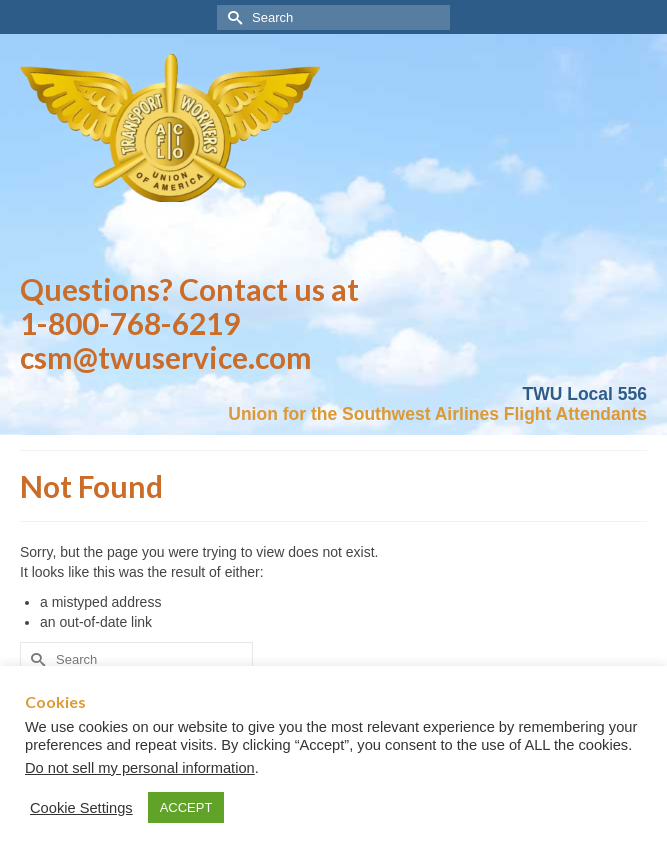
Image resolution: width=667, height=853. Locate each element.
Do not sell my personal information (140, 768)
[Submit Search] (232, 17)
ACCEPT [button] (186, 807)
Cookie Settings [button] (81, 808)
